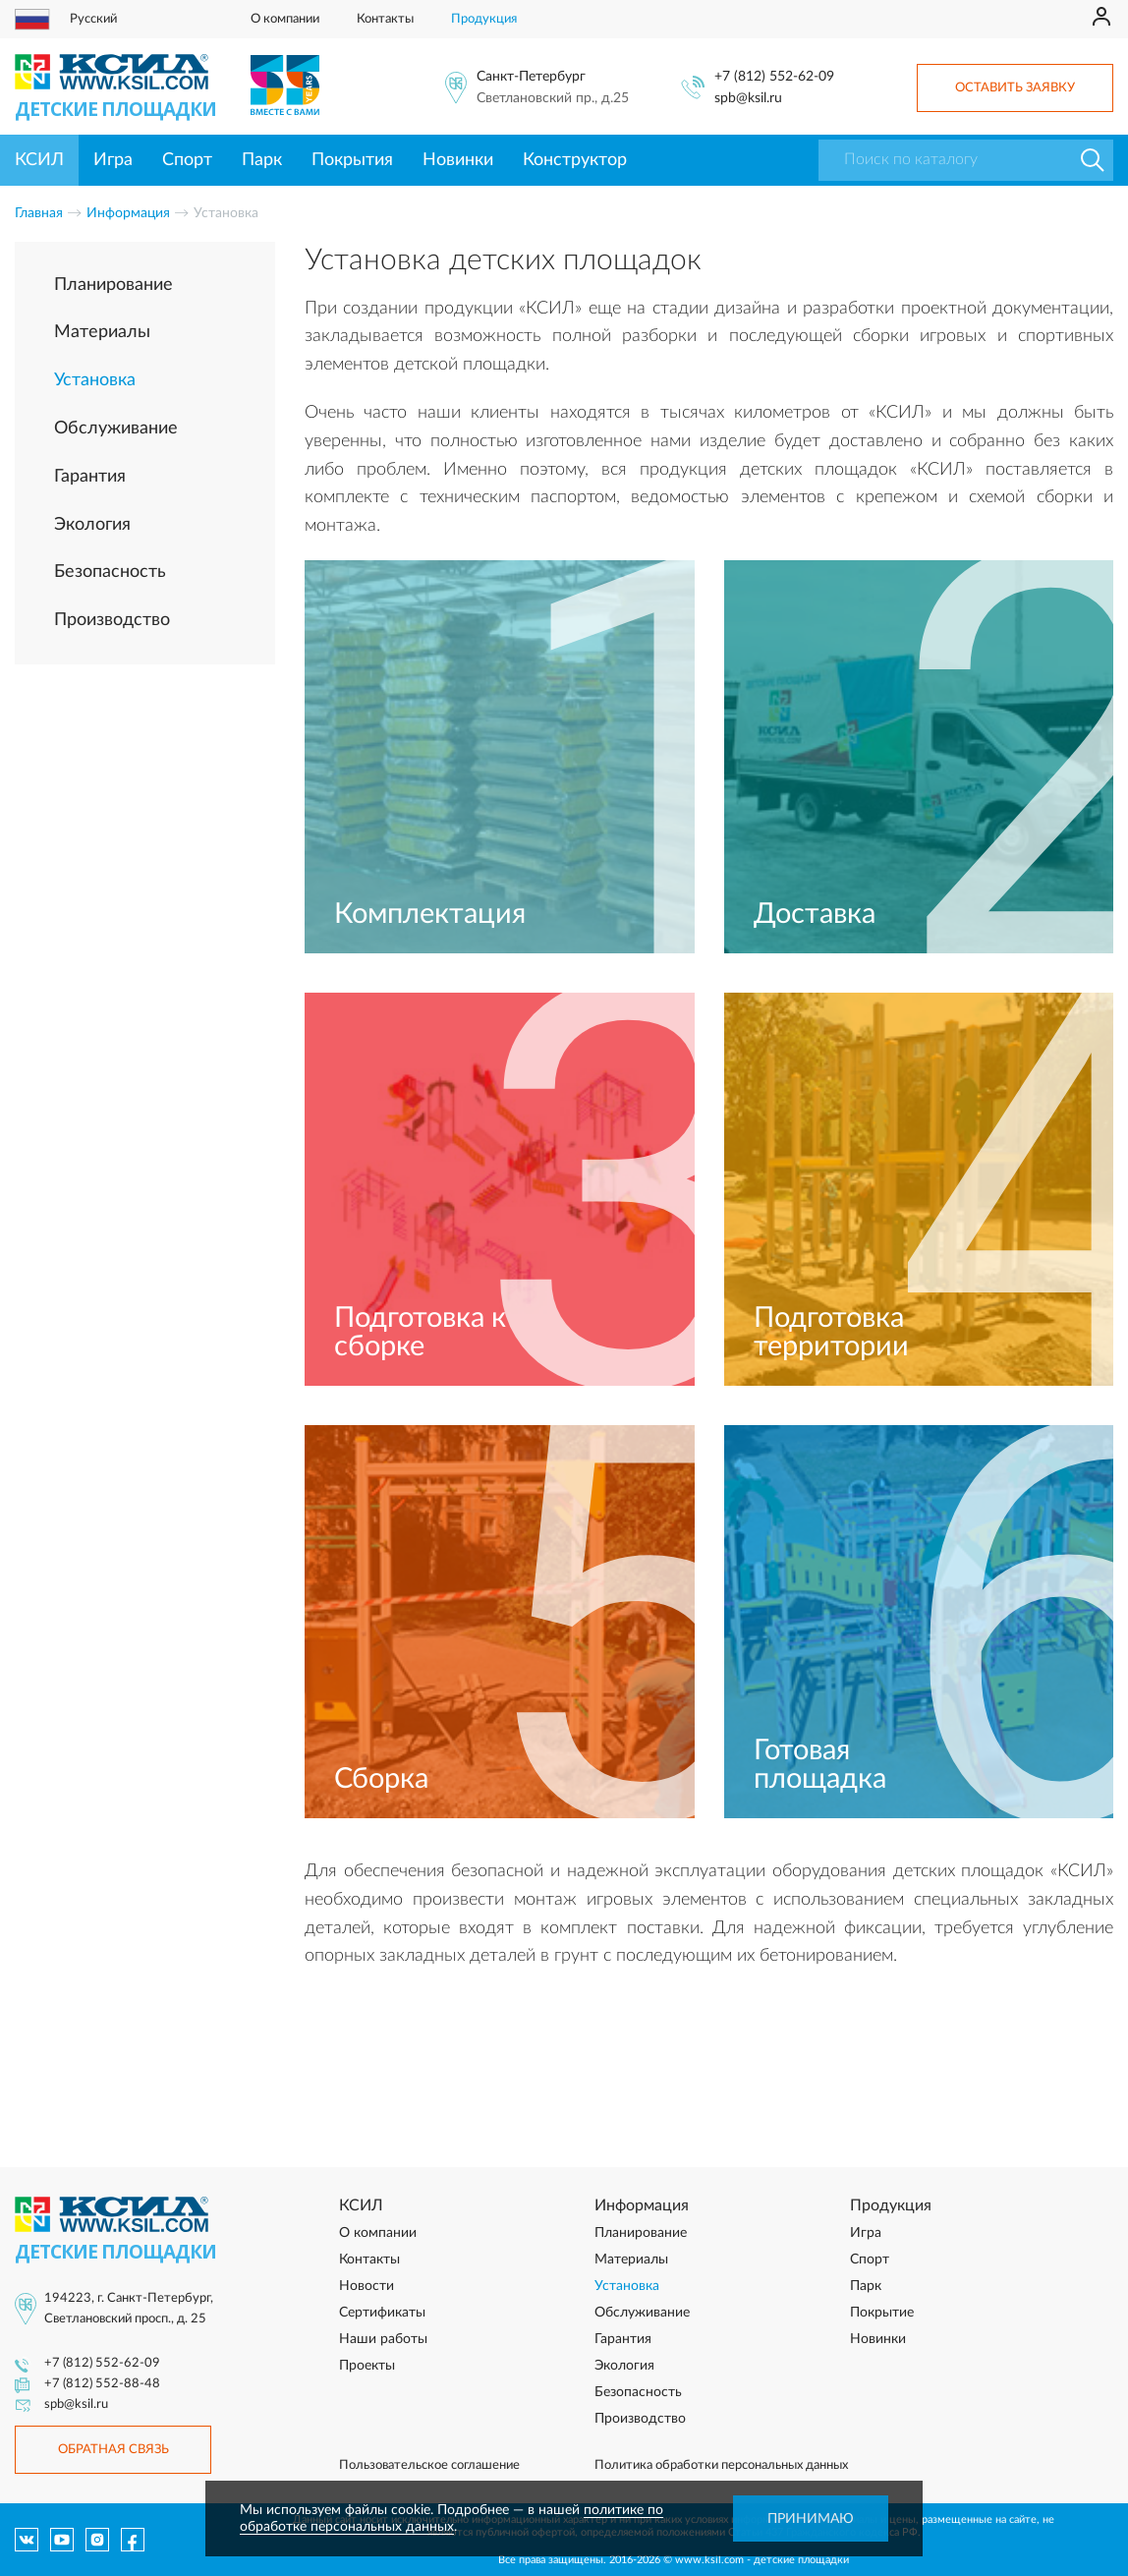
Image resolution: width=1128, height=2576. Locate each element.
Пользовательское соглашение (429, 2465)
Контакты (385, 19)
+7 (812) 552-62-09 (774, 77)
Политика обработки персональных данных (721, 2465)
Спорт (187, 160)
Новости (366, 2286)
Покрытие (882, 2312)
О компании (285, 19)
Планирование (113, 285)
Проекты (367, 2366)
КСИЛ (39, 160)
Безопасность (110, 572)
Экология (92, 525)
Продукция (484, 19)
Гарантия (90, 477)
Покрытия (352, 160)
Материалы (102, 332)
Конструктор (575, 160)
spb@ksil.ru (748, 98)
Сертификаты (382, 2312)
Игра (113, 160)
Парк (262, 160)
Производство (112, 620)
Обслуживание (116, 428)
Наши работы (383, 2339)
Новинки (458, 160)
